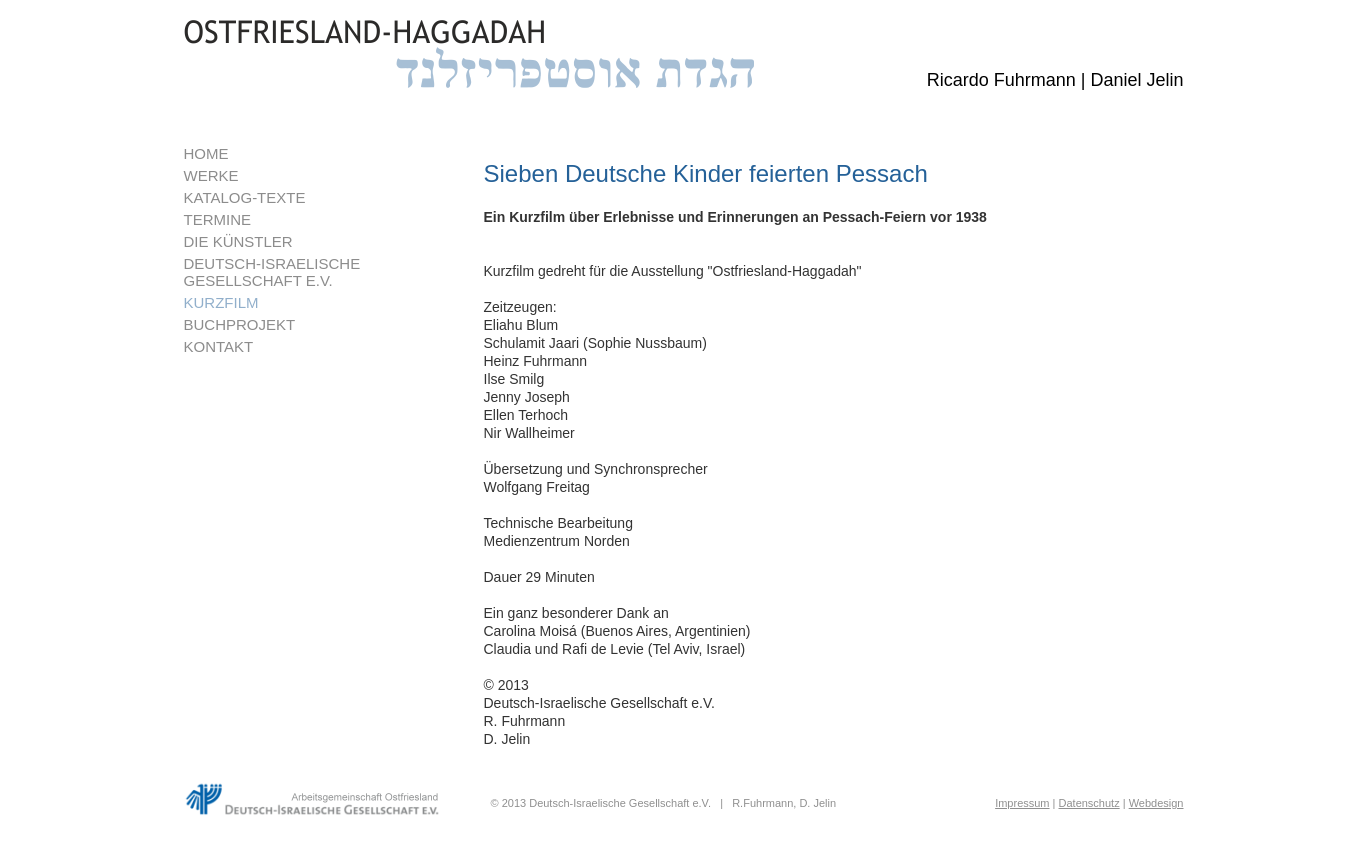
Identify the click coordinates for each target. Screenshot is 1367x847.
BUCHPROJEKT (240, 324)
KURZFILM (221, 302)
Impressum (1022, 803)
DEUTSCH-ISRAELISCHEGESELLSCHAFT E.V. (272, 272)
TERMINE (218, 219)
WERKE (211, 175)
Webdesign (1156, 803)
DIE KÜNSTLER (238, 241)
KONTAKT (219, 346)
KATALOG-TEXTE (245, 197)
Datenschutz (1089, 803)
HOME (206, 153)
